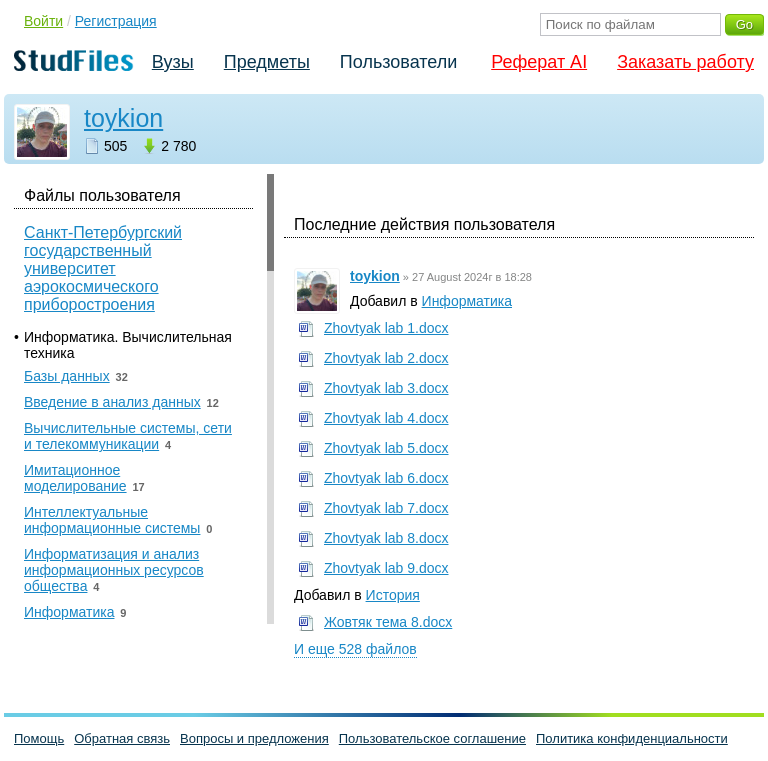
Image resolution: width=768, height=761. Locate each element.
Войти (43, 21)
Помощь (39, 738)
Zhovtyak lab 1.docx (386, 328)
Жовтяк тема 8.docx (388, 622)
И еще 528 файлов (355, 649)
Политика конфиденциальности (632, 738)
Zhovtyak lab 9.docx (386, 568)
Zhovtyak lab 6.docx (386, 478)
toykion (123, 118)
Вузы (173, 62)
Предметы (267, 62)
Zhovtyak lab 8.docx (386, 538)
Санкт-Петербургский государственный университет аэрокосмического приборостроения (103, 268)
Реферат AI (539, 62)
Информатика (467, 301)
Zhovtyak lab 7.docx (386, 508)
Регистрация (116, 21)
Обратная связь (122, 738)
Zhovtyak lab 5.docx (386, 448)
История (393, 595)
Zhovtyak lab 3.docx (386, 388)
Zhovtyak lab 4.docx (386, 418)
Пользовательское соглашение (432, 738)
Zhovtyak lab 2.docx (386, 358)
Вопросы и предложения (254, 738)
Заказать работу (685, 62)
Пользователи (398, 62)
